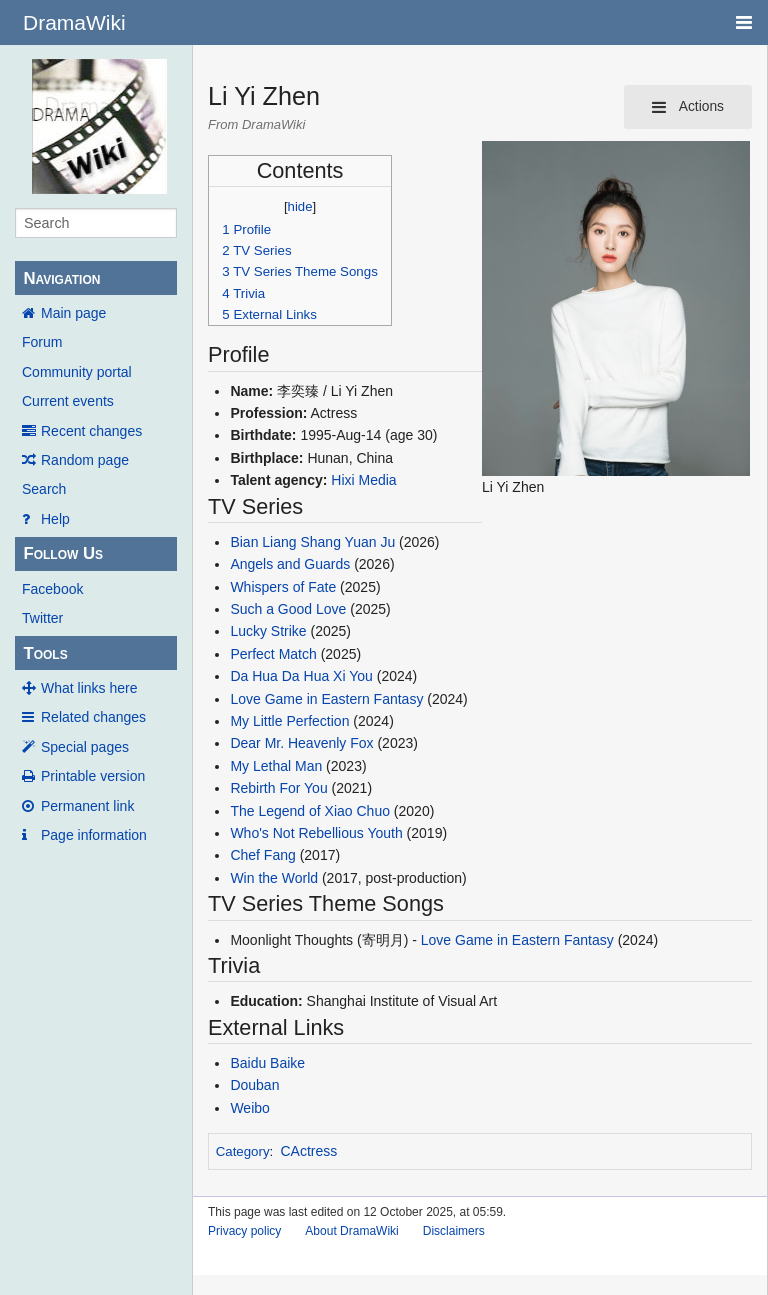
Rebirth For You (278, 788)
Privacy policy (244, 1231)
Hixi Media (363, 480)
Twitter (42, 618)
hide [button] (300, 206)
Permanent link (87, 806)
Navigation (61, 278)
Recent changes (91, 431)
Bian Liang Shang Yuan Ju (312, 542)
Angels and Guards (290, 564)
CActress (309, 1151)
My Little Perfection (289, 721)
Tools (45, 653)
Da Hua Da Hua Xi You (301, 676)
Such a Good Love (288, 609)
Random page (85, 460)
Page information (94, 835)
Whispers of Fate (283, 587)
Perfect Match (273, 654)
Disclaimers (454, 1231)
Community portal (77, 372)
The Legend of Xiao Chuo (310, 811)
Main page (73, 313)
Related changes (93, 717)
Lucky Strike (268, 631)
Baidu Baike (267, 1063)
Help (55, 519)
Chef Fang (262, 855)
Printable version (93, 776)
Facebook (52, 589)
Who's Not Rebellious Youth (316, 833)
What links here (89, 688)
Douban (254, 1085)
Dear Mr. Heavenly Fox (301, 743)
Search (44, 489)
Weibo (249, 1108)
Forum (42, 342)
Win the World (274, 878)
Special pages (85, 747)
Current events (68, 401)
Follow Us (63, 553)
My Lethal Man (276, 766)
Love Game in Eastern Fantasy (326, 699)
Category (243, 1151)
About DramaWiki (351, 1231)
